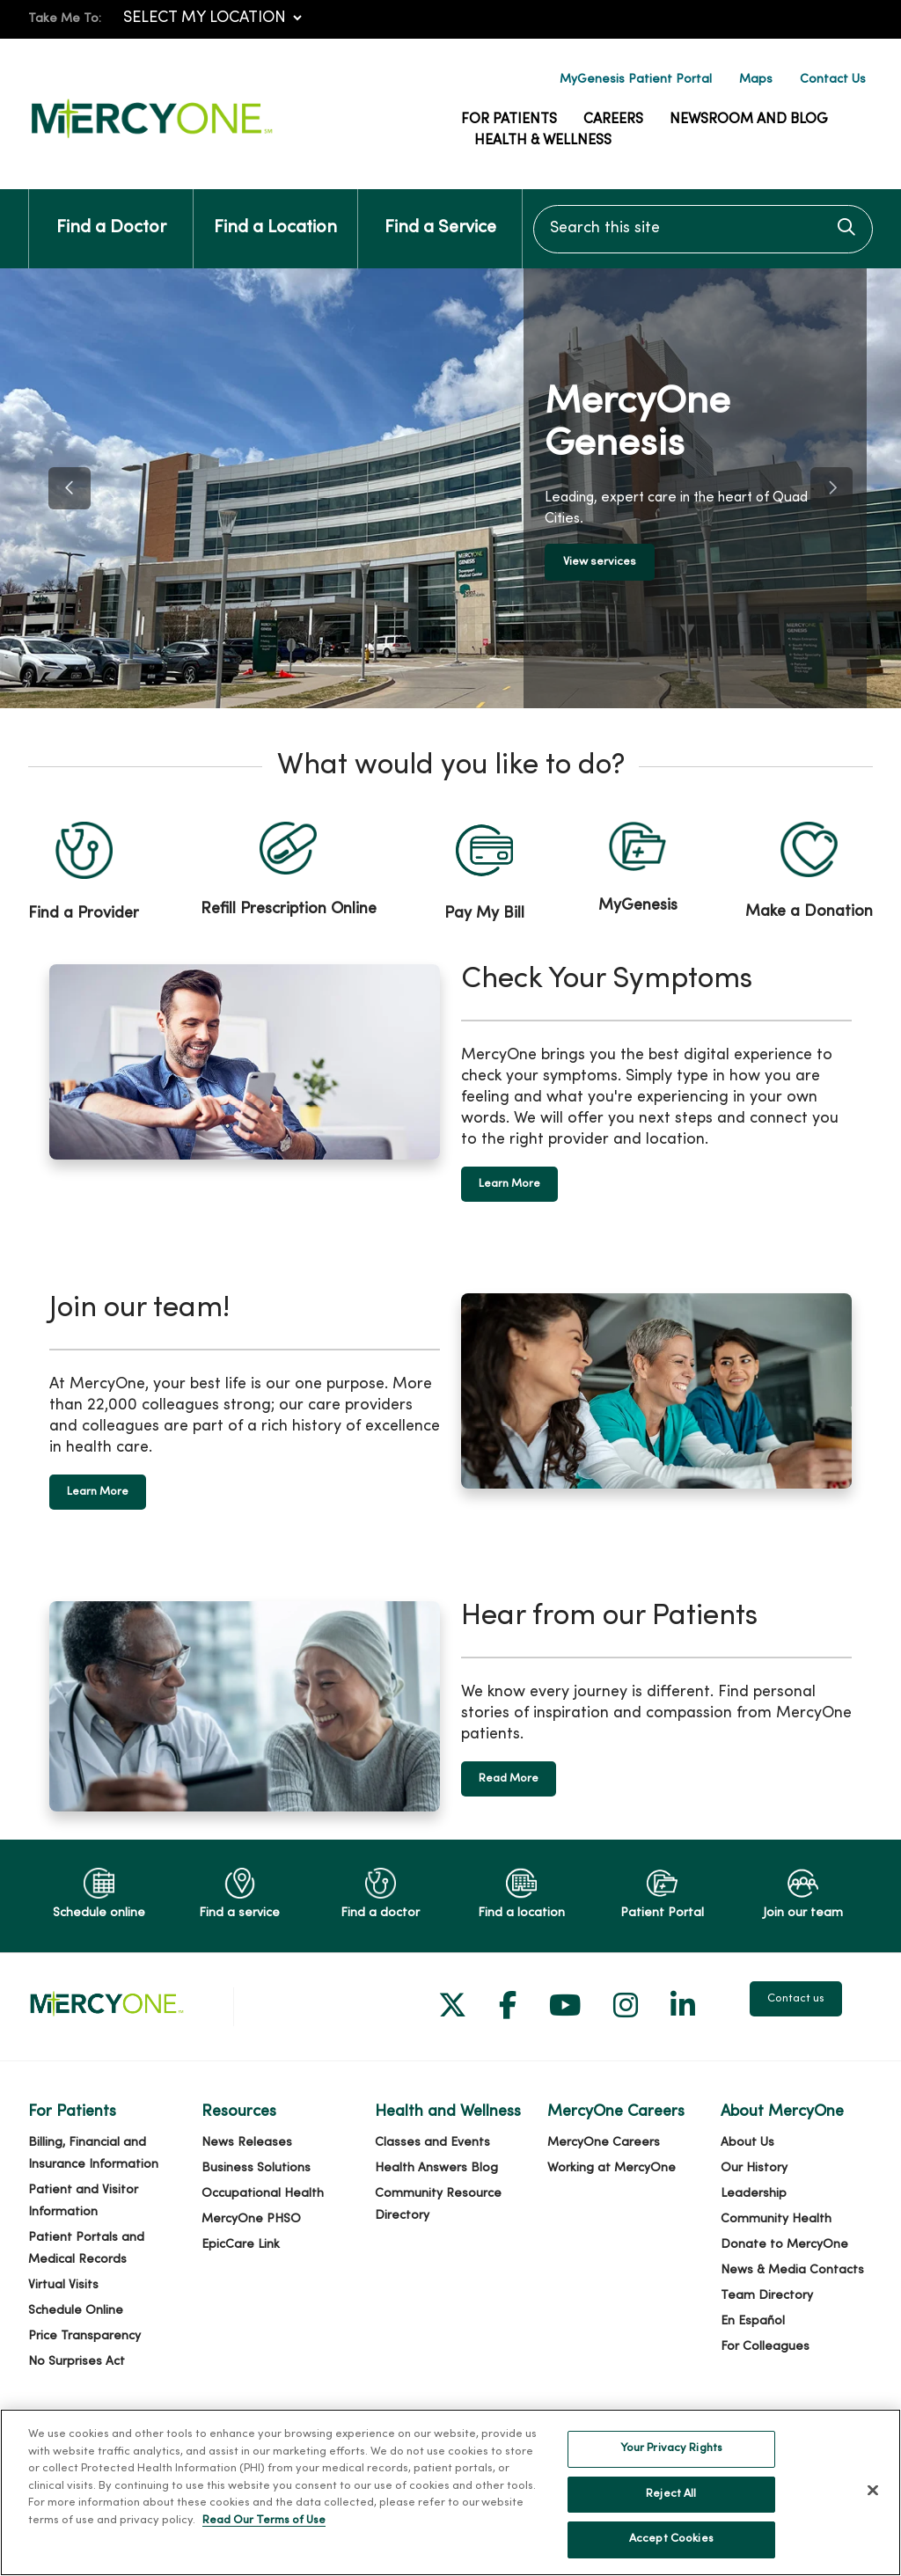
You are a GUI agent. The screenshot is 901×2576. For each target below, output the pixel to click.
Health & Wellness (543, 141)
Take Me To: (64, 19)
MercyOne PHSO (251, 2219)
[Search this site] (703, 229)
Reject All (671, 2494)
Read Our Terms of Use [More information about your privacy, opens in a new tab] (264, 2520)
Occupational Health (262, 2193)
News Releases (246, 2142)
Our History (754, 2168)
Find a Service (440, 213)
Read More (508, 1779)
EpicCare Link (240, 2244)
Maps (756, 79)
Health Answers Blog (436, 2168)
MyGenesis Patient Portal (636, 79)
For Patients (509, 120)
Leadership (754, 2193)
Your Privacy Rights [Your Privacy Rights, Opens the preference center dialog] (671, 2448)
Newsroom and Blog (749, 120)
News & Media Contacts (792, 2270)
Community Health (776, 2219)
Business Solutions (256, 2168)
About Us (747, 2142)
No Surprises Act (76, 2361)
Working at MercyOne (611, 2168)
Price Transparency (84, 2336)
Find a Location (275, 213)
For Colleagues (765, 2347)
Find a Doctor (111, 213)
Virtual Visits (63, 2285)
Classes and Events (432, 2142)
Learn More (509, 1184)
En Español (753, 2321)
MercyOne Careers (603, 2142)
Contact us (795, 1999)
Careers (613, 120)
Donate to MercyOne (784, 2244)
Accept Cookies (671, 2539)
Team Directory (767, 2296)
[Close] (872, 2490)
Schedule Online (75, 2310)
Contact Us (833, 79)
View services (605, 562)
